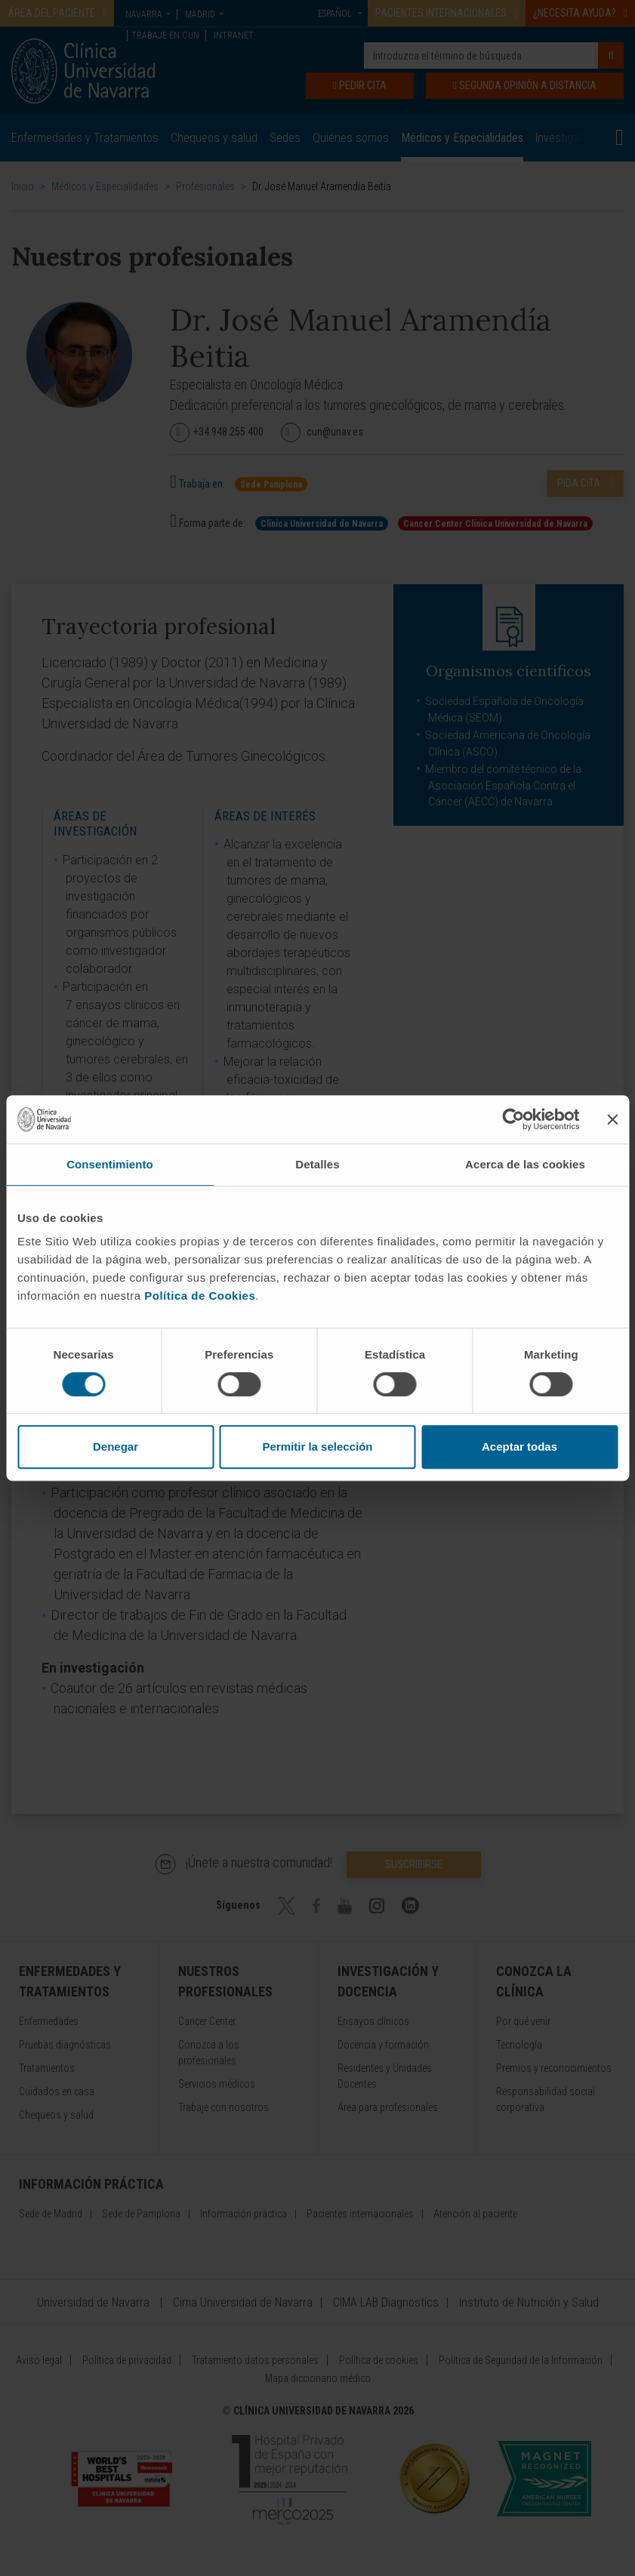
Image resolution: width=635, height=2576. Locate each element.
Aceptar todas (519, 1446)
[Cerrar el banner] (612, 1119)
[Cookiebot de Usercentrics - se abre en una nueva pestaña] (513, 1119)
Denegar (115, 1446)
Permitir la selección (318, 1446)
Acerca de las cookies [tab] (525, 1164)
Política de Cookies (199, 1295)
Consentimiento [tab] (109, 1164)
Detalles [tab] (317, 1164)
